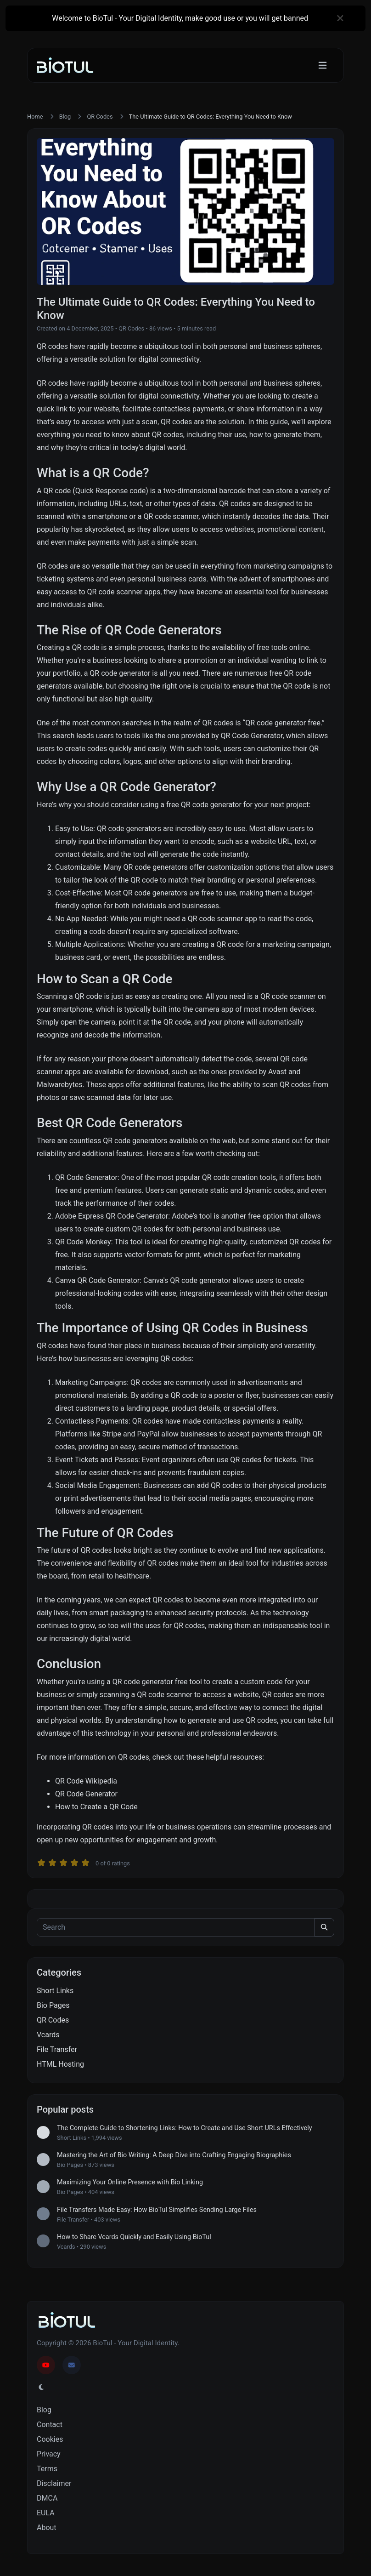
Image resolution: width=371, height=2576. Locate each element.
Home (35, 116)
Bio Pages (53, 2005)
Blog (65, 116)
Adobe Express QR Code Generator (111, 1216)
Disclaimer (54, 2483)
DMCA (47, 2498)
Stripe (111, 1434)
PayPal (148, 1434)
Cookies (50, 2439)
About (46, 2527)
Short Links (55, 1990)
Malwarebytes (60, 1084)
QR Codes (99, 116)
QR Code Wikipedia (86, 1781)
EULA (46, 2512)
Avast (277, 1071)
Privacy (49, 2454)
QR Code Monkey (83, 1241)
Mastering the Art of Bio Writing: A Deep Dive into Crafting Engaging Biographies (174, 2155)
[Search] (176, 1927)
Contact (49, 2424)
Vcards (48, 2034)
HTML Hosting (60, 2064)
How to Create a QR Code (96, 1806)
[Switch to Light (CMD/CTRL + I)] (41, 2388)
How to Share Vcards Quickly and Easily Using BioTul (134, 2237)
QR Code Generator (251, 735)
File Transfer (57, 2049)
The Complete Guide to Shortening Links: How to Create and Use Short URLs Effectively (184, 2128)
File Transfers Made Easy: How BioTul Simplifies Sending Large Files (157, 2210)
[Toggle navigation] (322, 65)
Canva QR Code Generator (97, 1280)
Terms (47, 2468)
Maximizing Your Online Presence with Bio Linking (130, 2182)
